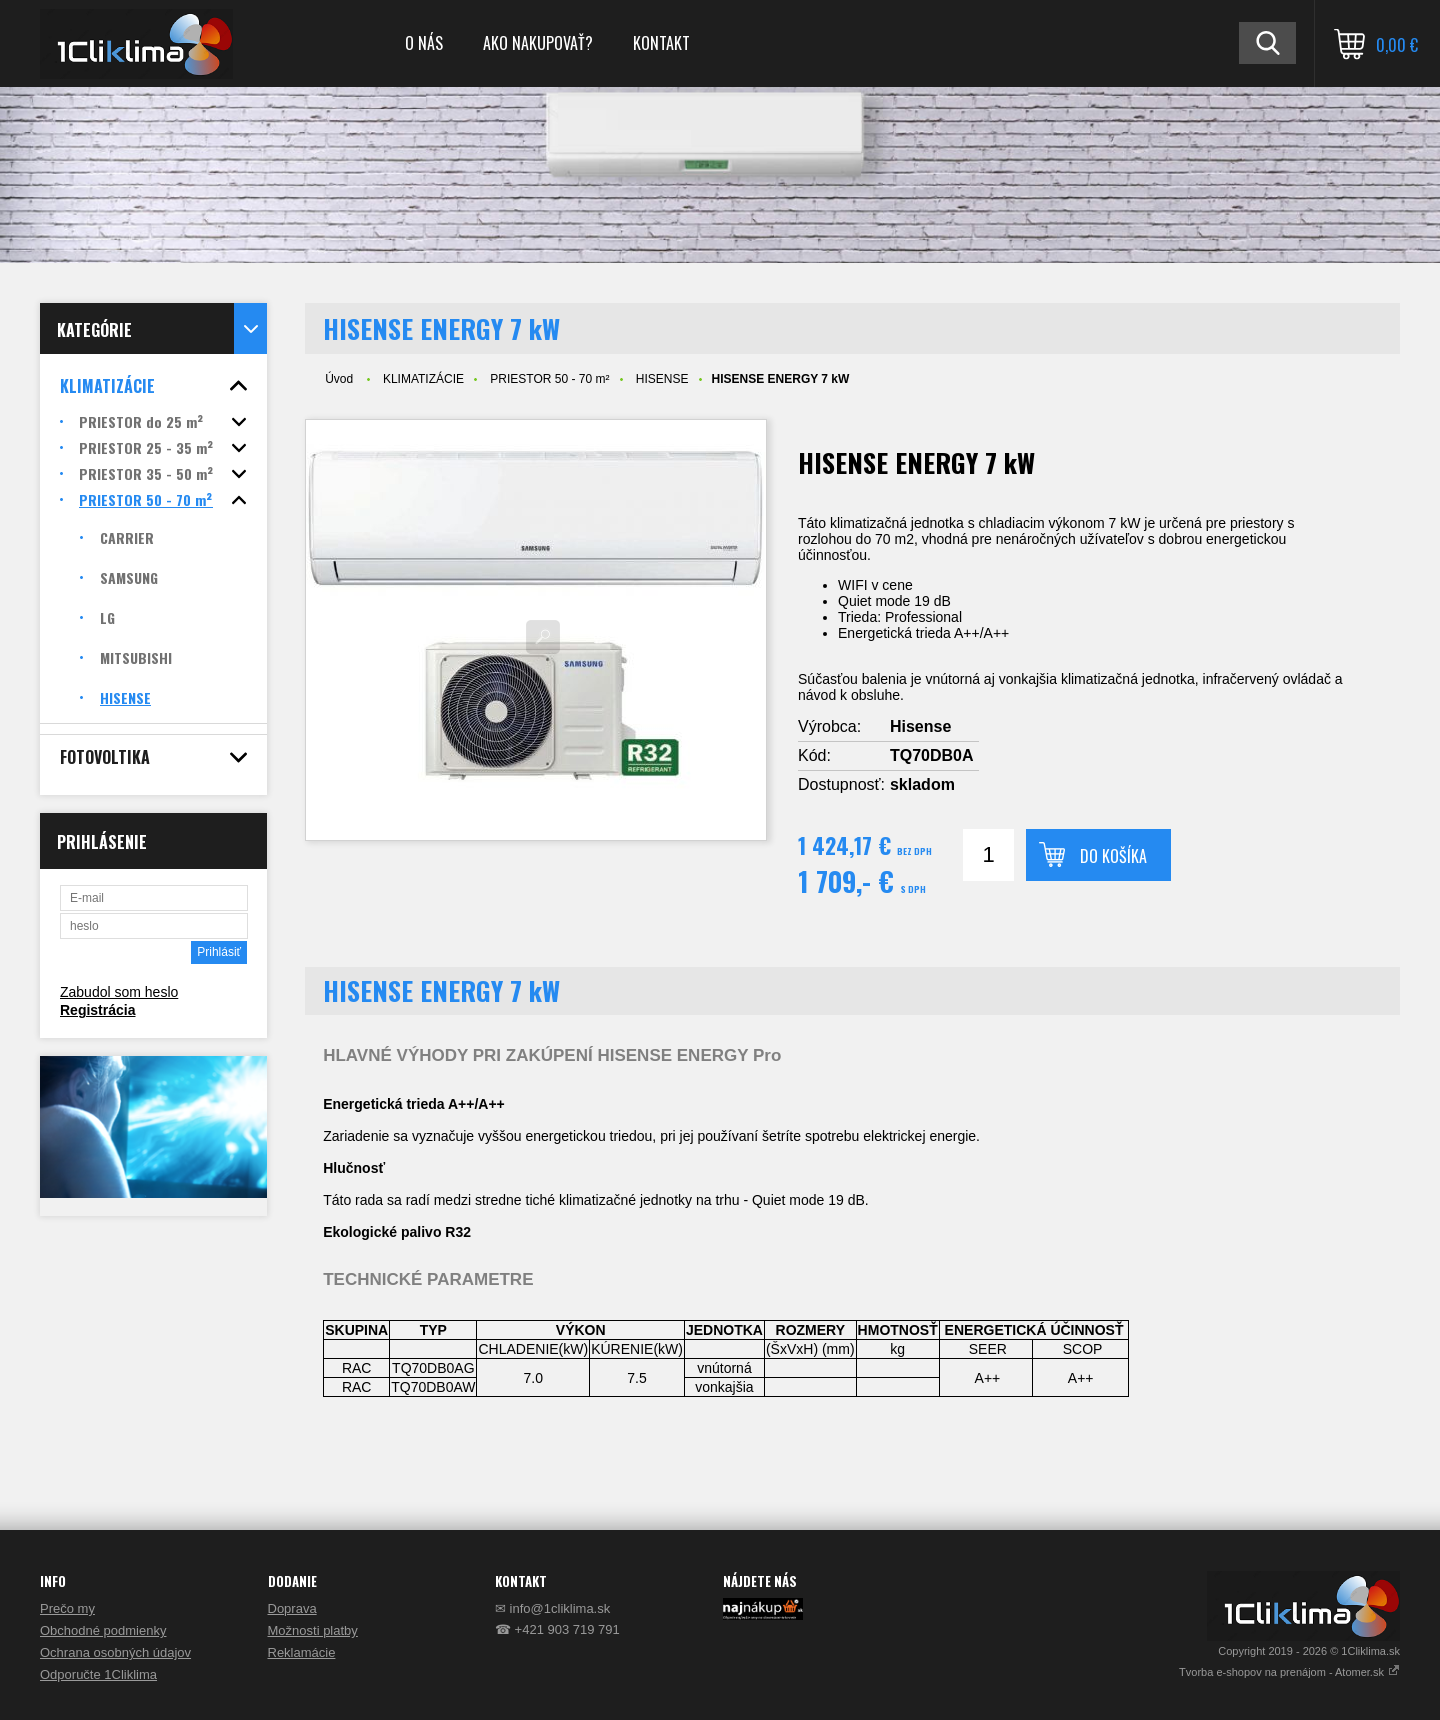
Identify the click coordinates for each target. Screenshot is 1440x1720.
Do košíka (1113, 856)
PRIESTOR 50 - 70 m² (549, 379)
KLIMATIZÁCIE (423, 379)
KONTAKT (661, 43)
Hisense (920, 726)
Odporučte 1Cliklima (98, 1674)
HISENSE (662, 379)
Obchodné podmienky (103, 1630)
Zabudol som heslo (119, 992)
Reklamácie (302, 1652)
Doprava (292, 1608)
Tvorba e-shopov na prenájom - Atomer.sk (1289, 1672)
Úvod (339, 379)
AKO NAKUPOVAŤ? (538, 43)
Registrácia (97, 1010)
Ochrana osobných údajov (115, 1652)
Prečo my (67, 1608)
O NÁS (424, 43)
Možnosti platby (313, 1630)
